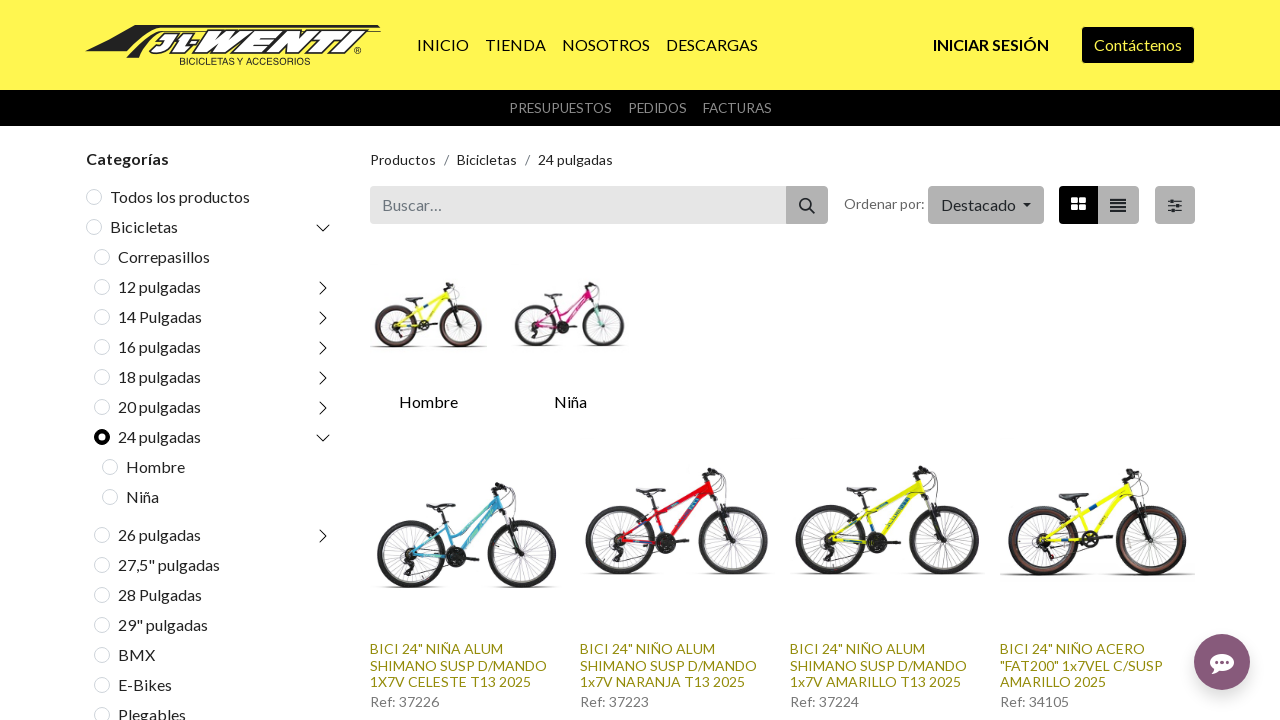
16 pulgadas (159, 346)
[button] (986, 205)
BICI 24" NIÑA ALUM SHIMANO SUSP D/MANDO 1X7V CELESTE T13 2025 (458, 665)
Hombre (155, 466)
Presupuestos (560, 108)
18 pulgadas (159, 376)
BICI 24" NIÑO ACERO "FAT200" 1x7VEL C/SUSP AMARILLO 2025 (1081, 665)
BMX (136, 654)
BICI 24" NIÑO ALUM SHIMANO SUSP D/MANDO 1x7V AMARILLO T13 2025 (878, 665)
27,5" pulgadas (169, 564)
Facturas (737, 108)
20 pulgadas (159, 406)
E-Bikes (145, 684)
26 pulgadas (159, 534)
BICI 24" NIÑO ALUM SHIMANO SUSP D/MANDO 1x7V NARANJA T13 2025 (668, 665)
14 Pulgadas (160, 316)
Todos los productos (180, 196)
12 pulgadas (159, 286)
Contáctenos (1138, 44)
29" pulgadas (163, 624)
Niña (142, 496)
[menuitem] (443, 45)
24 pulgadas (159, 436)
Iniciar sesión (991, 44)
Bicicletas (144, 226)
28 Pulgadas (160, 594)
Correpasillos (164, 256)
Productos (403, 159)
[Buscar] (807, 205)
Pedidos (657, 108)
